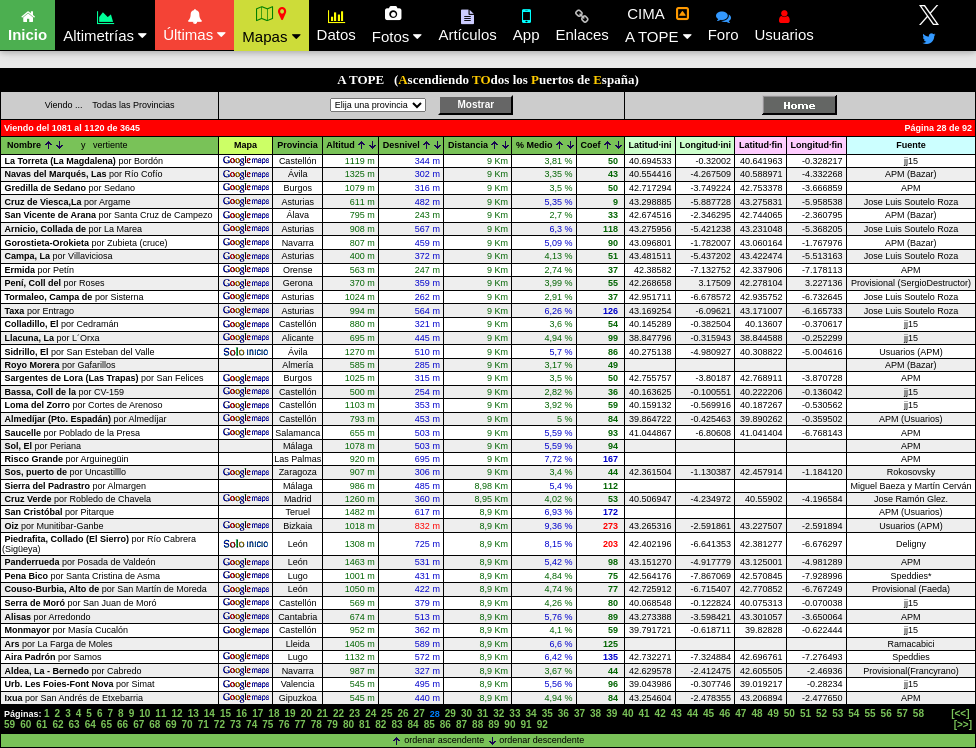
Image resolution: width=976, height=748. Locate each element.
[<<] (960, 713)
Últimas (194, 23)
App (526, 23)
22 (338, 713)
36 (563, 713)
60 (25, 724)
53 (837, 713)
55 (869, 713)
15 (225, 713)
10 (144, 713)
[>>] (963, 724)
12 (177, 713)
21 (322, 713)
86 (445, 724)
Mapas (271, 25)
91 (526, 724)
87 (461, 724)
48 (756, 713)
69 (170, 724)
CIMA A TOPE (658, 25)
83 (396, 724)
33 (514, 713)
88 (477, 724)
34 (530, 713)
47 (740, 713)
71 (203, 724)
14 (209, 713)
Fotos (397, 25)
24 (370, 713)
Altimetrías (105, 23)
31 (482, 713)
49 (773, 713)
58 (918, 713)
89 (493, 724)
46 (724, 713)
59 (9, 724)
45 (708, 713)
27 (419, 713)
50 (789, 713)
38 (595, 713)
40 (627, 713)
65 (106, 724)
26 (402, 713)
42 (660, 713)
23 (354, 713)
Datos (336, 23)
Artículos (467, 23)
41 (643, 713)
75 (267, 724)
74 (251, 724)
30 (466, 713)
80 (348, 724)
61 (41, 724)
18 (273, 713)
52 (821, 713)
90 (509, 724)
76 (283, 724)
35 (547, 713)
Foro (723, 23)
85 (429, 724)
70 (187, 724)
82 (380, 724)
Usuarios (784, 23)
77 (300, 724)
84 (413, 724)
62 (57, 724)
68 (154, 724)
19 (289, 713)
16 (241, 713)
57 (902, 713)
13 (193, 713)
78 (316, 724)
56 (886, 713)
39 (611, 713)
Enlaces (582, 23)
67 (138, 724)
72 (219, 724)
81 (364, 724)
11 (160, 713)
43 (676, 713)
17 (257, 713)
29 (450, 713)
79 (332, 724)
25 (386, 713)
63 (74, 724)
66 (122, 724)
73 (235, 724)
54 (853, 713)
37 (579, 713)
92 (542, 724)
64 (90, 724)
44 (692, 713)
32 (498, 713)
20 (306, 713)
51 (805, 713)
